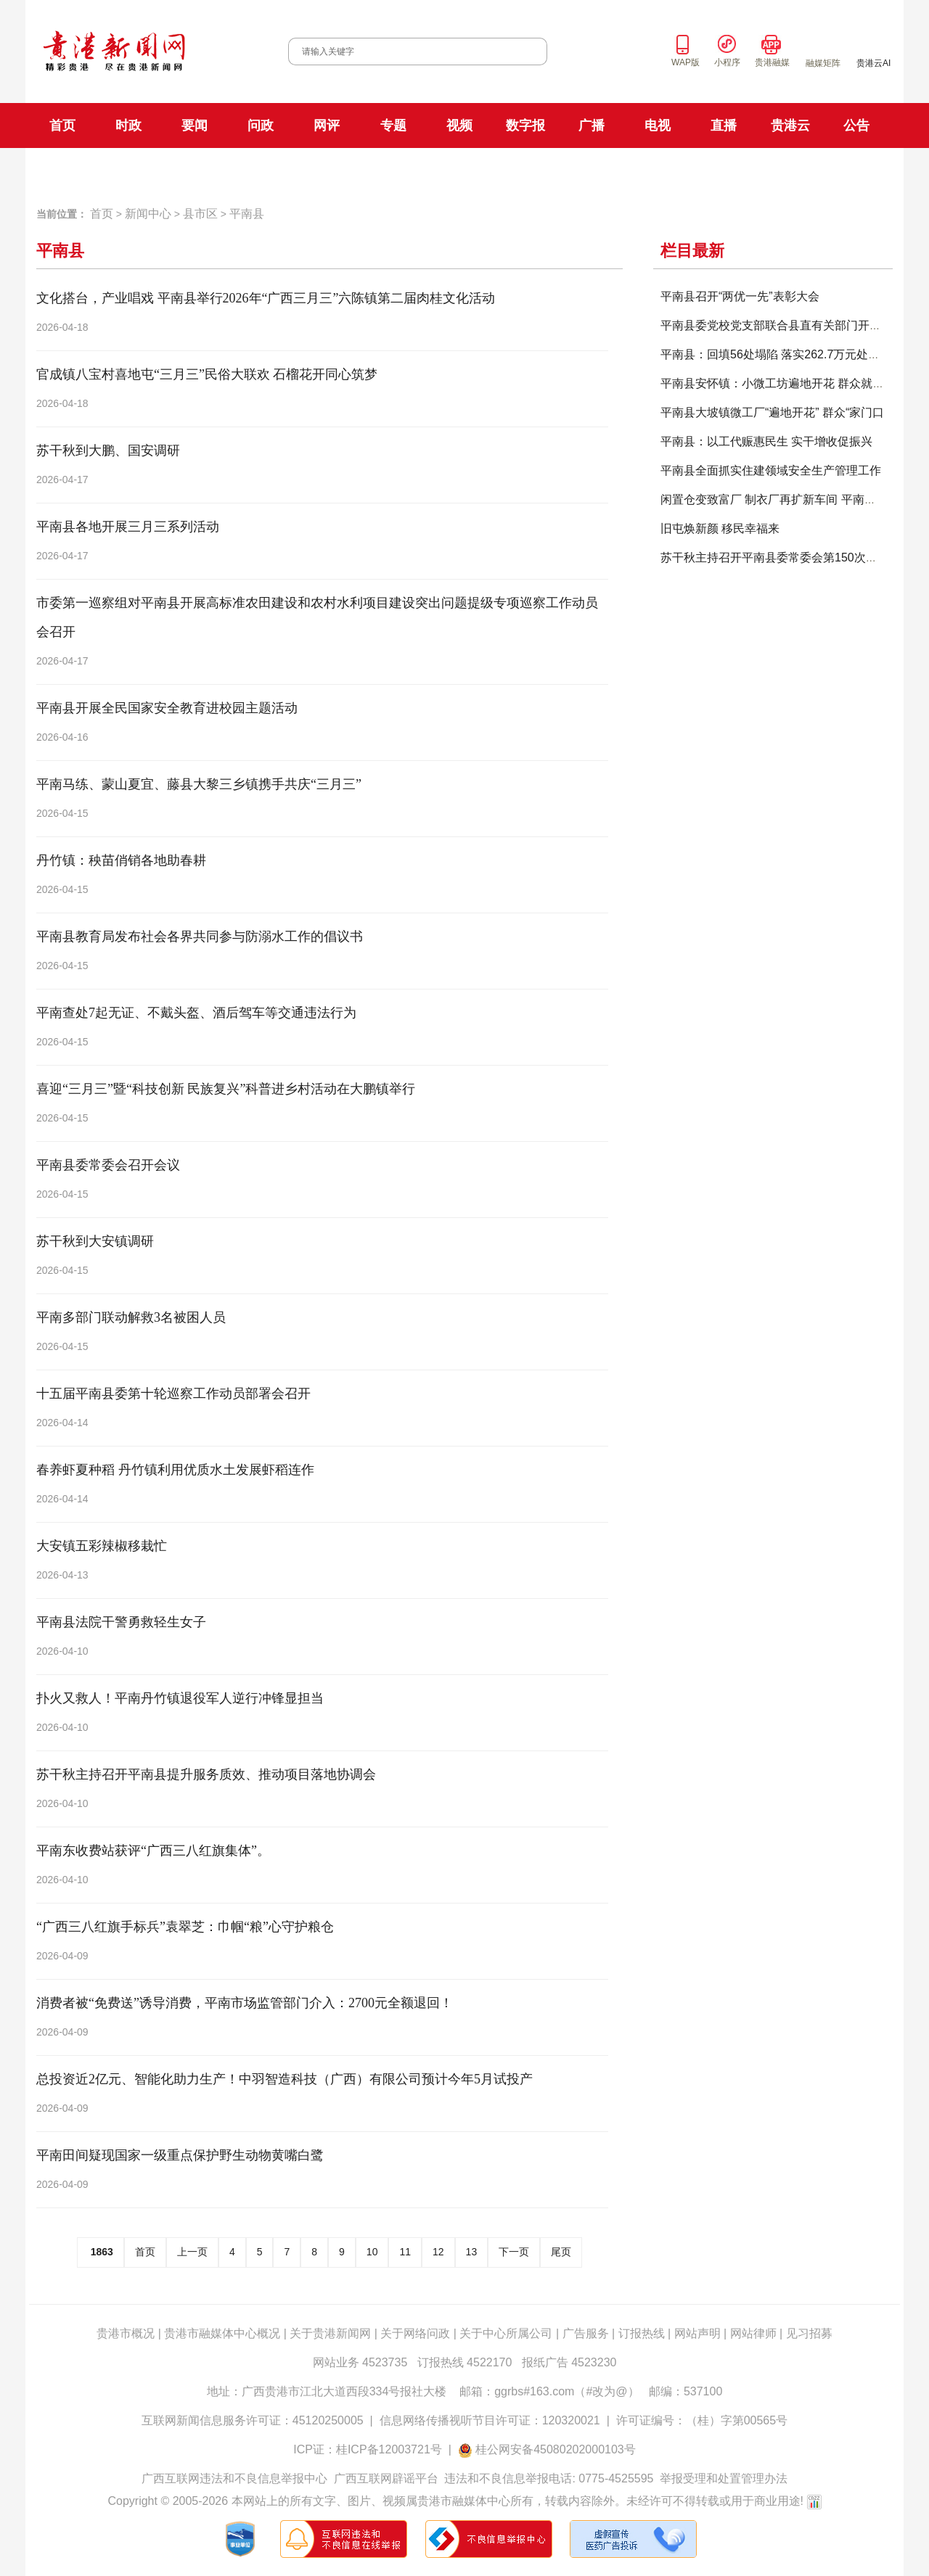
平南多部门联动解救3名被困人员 (131, 1317)
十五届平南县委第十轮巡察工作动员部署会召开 (173, 1393)
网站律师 (753, 2333)
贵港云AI (873, 63)
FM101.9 (309, 170)
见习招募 (809, 2333)
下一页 (514, 2252)
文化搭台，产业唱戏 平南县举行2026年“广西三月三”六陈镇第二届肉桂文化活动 (265, 298)
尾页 (561, 2252)
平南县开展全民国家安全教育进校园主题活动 (167, 708)
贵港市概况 (126, 2333)
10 (372, 2252)
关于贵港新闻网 (330, 2333)
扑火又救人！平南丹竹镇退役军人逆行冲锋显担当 (180, 1698)
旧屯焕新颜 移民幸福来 (719, 528)
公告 (856, 125)
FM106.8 (356, 170)
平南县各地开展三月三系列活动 (127, 526)
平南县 (246, 213)
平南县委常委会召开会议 (108, 1165)
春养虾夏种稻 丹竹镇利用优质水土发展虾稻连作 (175, 1469)
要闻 (194, 125)
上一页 (192, 2252)
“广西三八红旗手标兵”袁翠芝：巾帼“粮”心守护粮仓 (185, 1926)
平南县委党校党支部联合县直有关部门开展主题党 (788, 325)
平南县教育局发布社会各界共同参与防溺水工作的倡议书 (199, 936)
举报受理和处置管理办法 (723, 2478)
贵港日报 (140, 169)
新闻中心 (148, 213)
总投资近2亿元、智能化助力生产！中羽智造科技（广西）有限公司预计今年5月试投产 (284, 2079)
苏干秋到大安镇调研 (95, 1241)
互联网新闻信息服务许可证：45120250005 (253, 2420)
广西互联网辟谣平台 (386, 2478)
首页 (62, 125)
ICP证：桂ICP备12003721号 (367, 2449)
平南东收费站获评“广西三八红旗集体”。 (153, 1850)
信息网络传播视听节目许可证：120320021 (490, 2420)
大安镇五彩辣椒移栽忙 (101, 1546)
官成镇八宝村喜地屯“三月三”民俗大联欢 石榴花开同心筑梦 (206, 374)
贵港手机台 (842, 169)
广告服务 (585, 2333)
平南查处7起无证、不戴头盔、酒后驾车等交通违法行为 (196, 1012)
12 (438, 2252)
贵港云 (790, 125)
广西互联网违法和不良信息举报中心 (234, 2478)
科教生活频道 (599, 169)
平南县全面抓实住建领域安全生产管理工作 (770, 470)
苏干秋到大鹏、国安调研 (108, 450)
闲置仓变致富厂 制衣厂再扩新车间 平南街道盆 (779, 499)
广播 (591, 125)
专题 (393, 125)
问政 (260, 125)
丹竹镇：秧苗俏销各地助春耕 (121, 860)
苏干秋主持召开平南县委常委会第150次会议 (774, 557)
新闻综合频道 (526, 169)
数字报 (525, 125)
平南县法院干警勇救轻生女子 (121, 1622)
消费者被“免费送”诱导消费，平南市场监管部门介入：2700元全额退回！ (244, 2003)
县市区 (200, 213)
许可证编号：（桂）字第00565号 (702, 2420)
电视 (657, 125)
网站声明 (697, 2333)
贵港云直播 (778, 169)
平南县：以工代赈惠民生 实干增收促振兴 (766, 441)
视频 (459, 125)
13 (472, 2252)
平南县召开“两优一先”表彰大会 (739, 296)
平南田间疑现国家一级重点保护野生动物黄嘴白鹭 (180, 2155)
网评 (327, 125)
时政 (128, 125)
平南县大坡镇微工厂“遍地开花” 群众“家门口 (772, 412)
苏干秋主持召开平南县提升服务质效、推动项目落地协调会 (206, 1774)
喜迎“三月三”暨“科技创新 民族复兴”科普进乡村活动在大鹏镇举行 (225, 1089)
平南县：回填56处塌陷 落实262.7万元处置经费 (781, 354)
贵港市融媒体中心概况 (222, 2333)
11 (405, 2252)
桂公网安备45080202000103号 (555, 2449)
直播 (724, 125)
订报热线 (641, 2333)
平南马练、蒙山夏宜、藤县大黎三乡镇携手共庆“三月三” (198, 784)
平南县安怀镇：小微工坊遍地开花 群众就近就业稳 (789, 383)
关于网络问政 (415, 2333)
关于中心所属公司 (505, 2333)
